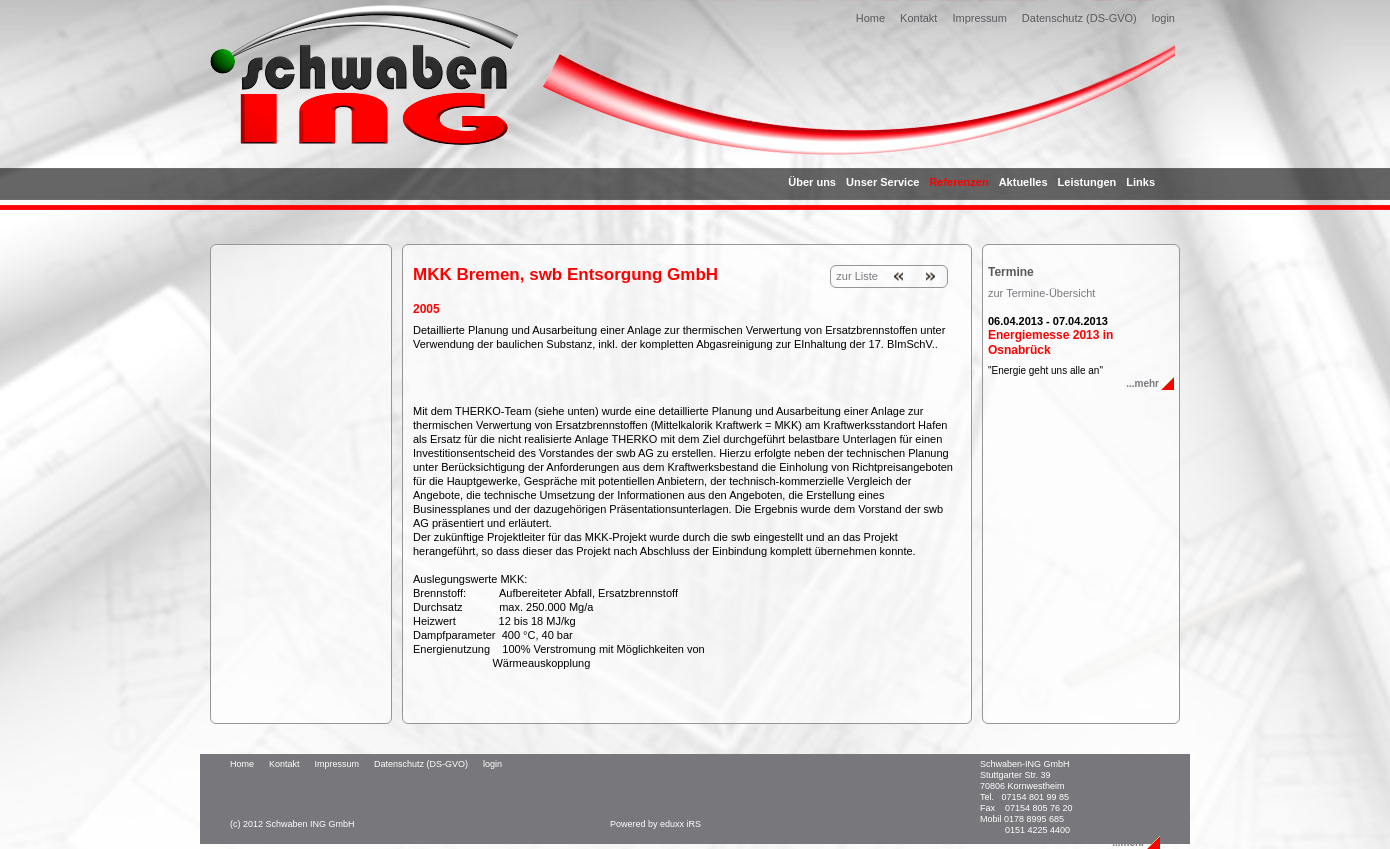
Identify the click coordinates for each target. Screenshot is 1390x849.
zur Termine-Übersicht (1041, 293)
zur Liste (857, 276)
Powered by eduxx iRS (655, 824)
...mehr (1142, 383)
